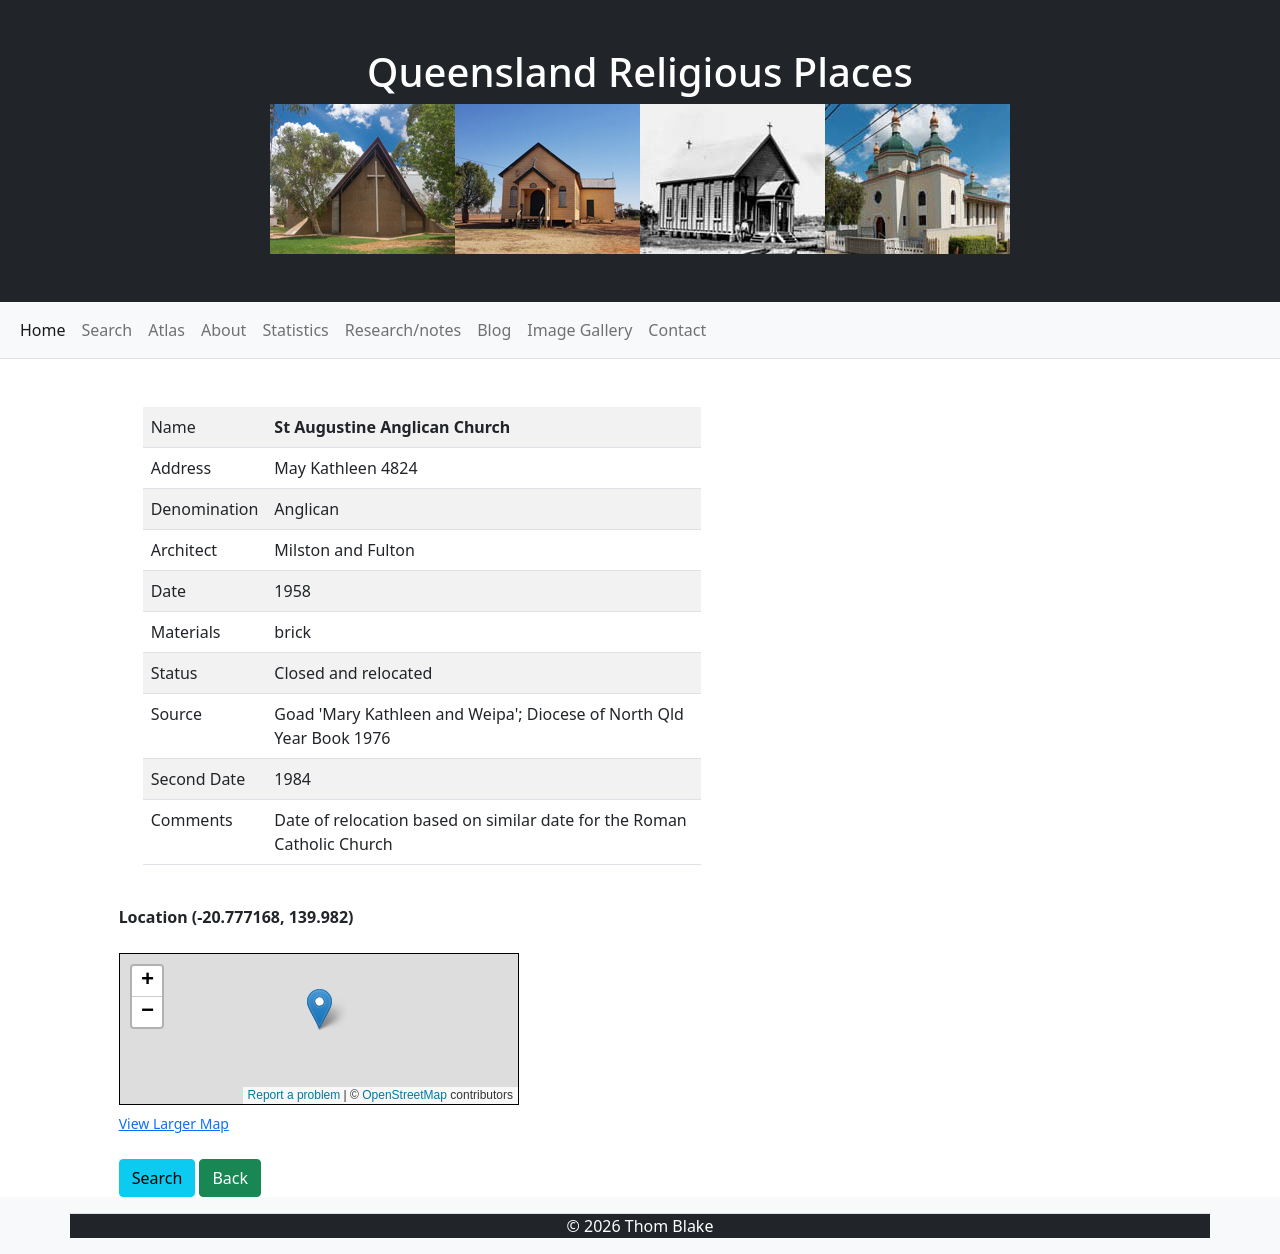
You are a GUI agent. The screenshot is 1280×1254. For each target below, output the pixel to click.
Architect (184, 550)
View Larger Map (174, 1123)
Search (107, 330)
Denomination (205, 509)
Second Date (198, 779)
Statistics (295, 330)
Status (174, 673)
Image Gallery (579, 330)
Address (181, 468)
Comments (192, 820)
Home (43, 330)
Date (168, 591)
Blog (494, 330)
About (223, 330)
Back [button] (230, 1178)
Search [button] (157, 1178)
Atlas (166, 330)
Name (173, 427)
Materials (186, 632)
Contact (677, 330)
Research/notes (403, 330)
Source (176, 714)
